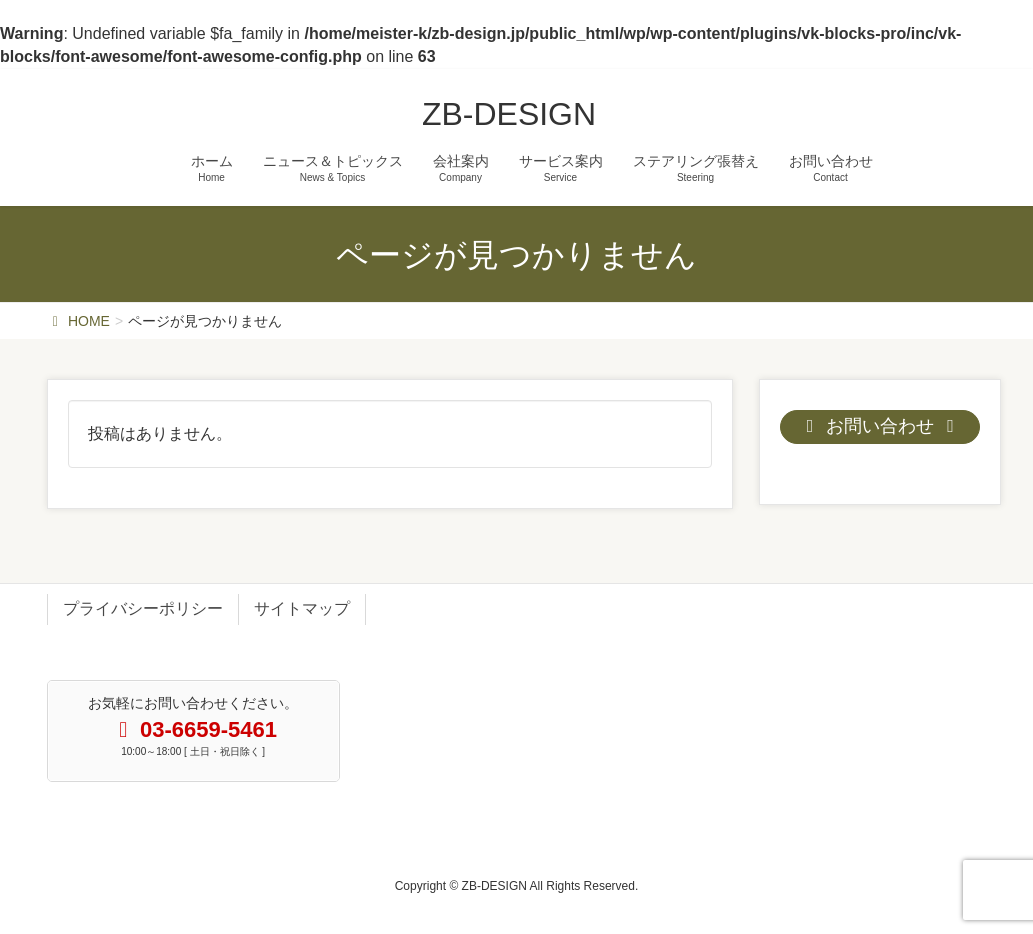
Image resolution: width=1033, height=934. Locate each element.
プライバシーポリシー (143, 608)
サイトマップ (302, 608)
